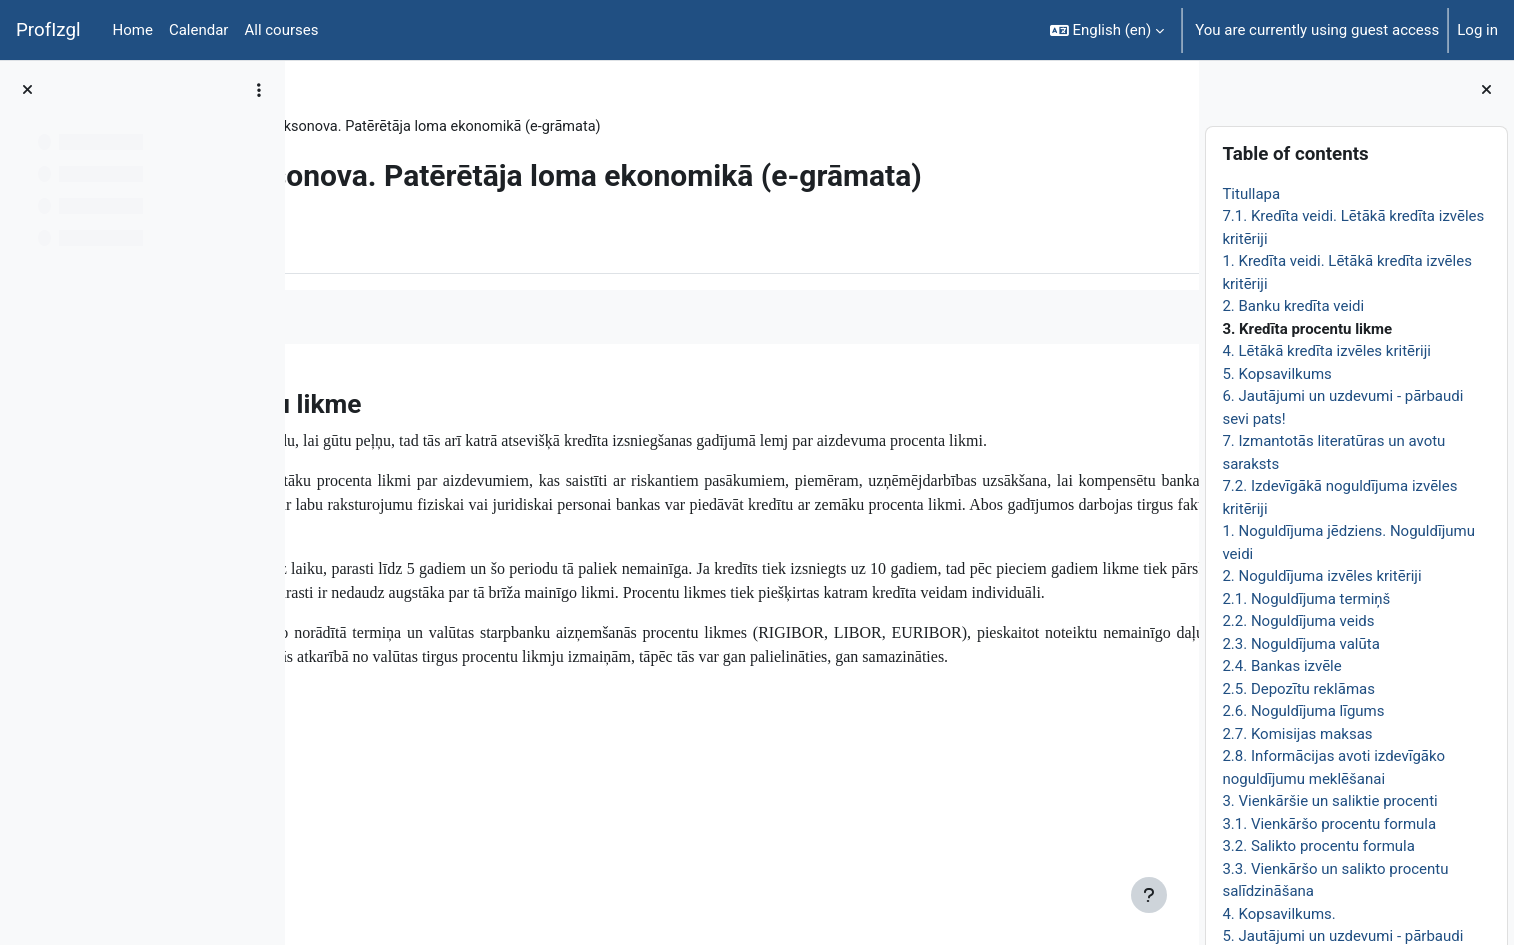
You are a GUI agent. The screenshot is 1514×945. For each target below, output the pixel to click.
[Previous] (307, 435)
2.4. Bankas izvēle (1281, 666)
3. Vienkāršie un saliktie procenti (1329, 801)
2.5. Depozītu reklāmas (1298, 689)
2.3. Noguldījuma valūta (1300, 644)
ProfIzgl (48, 30)
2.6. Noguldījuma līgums (1303, 711)
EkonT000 (357, 127)
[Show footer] (1149, 895)
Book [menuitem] (357, 279)
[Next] (1176, 435)
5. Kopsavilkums (1276, 374)
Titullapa (1251, 194)
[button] (1107, 30)
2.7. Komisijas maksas (1297, 734)
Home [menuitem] (133, 30)
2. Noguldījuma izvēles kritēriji (1321, 576)
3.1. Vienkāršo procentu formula (1329, 824)
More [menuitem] (423, 279)
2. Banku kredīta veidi (1293, 306)
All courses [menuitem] (281, 30)
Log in (1477, 30)
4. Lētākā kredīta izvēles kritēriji (1326, 351)
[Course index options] (259, 90)
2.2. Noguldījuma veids (1298, 621)
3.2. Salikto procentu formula (1318, 846)
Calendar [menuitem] (199, 30)
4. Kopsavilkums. (1278, 914)
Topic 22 (441, 127)
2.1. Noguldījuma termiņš (1306, 599)
